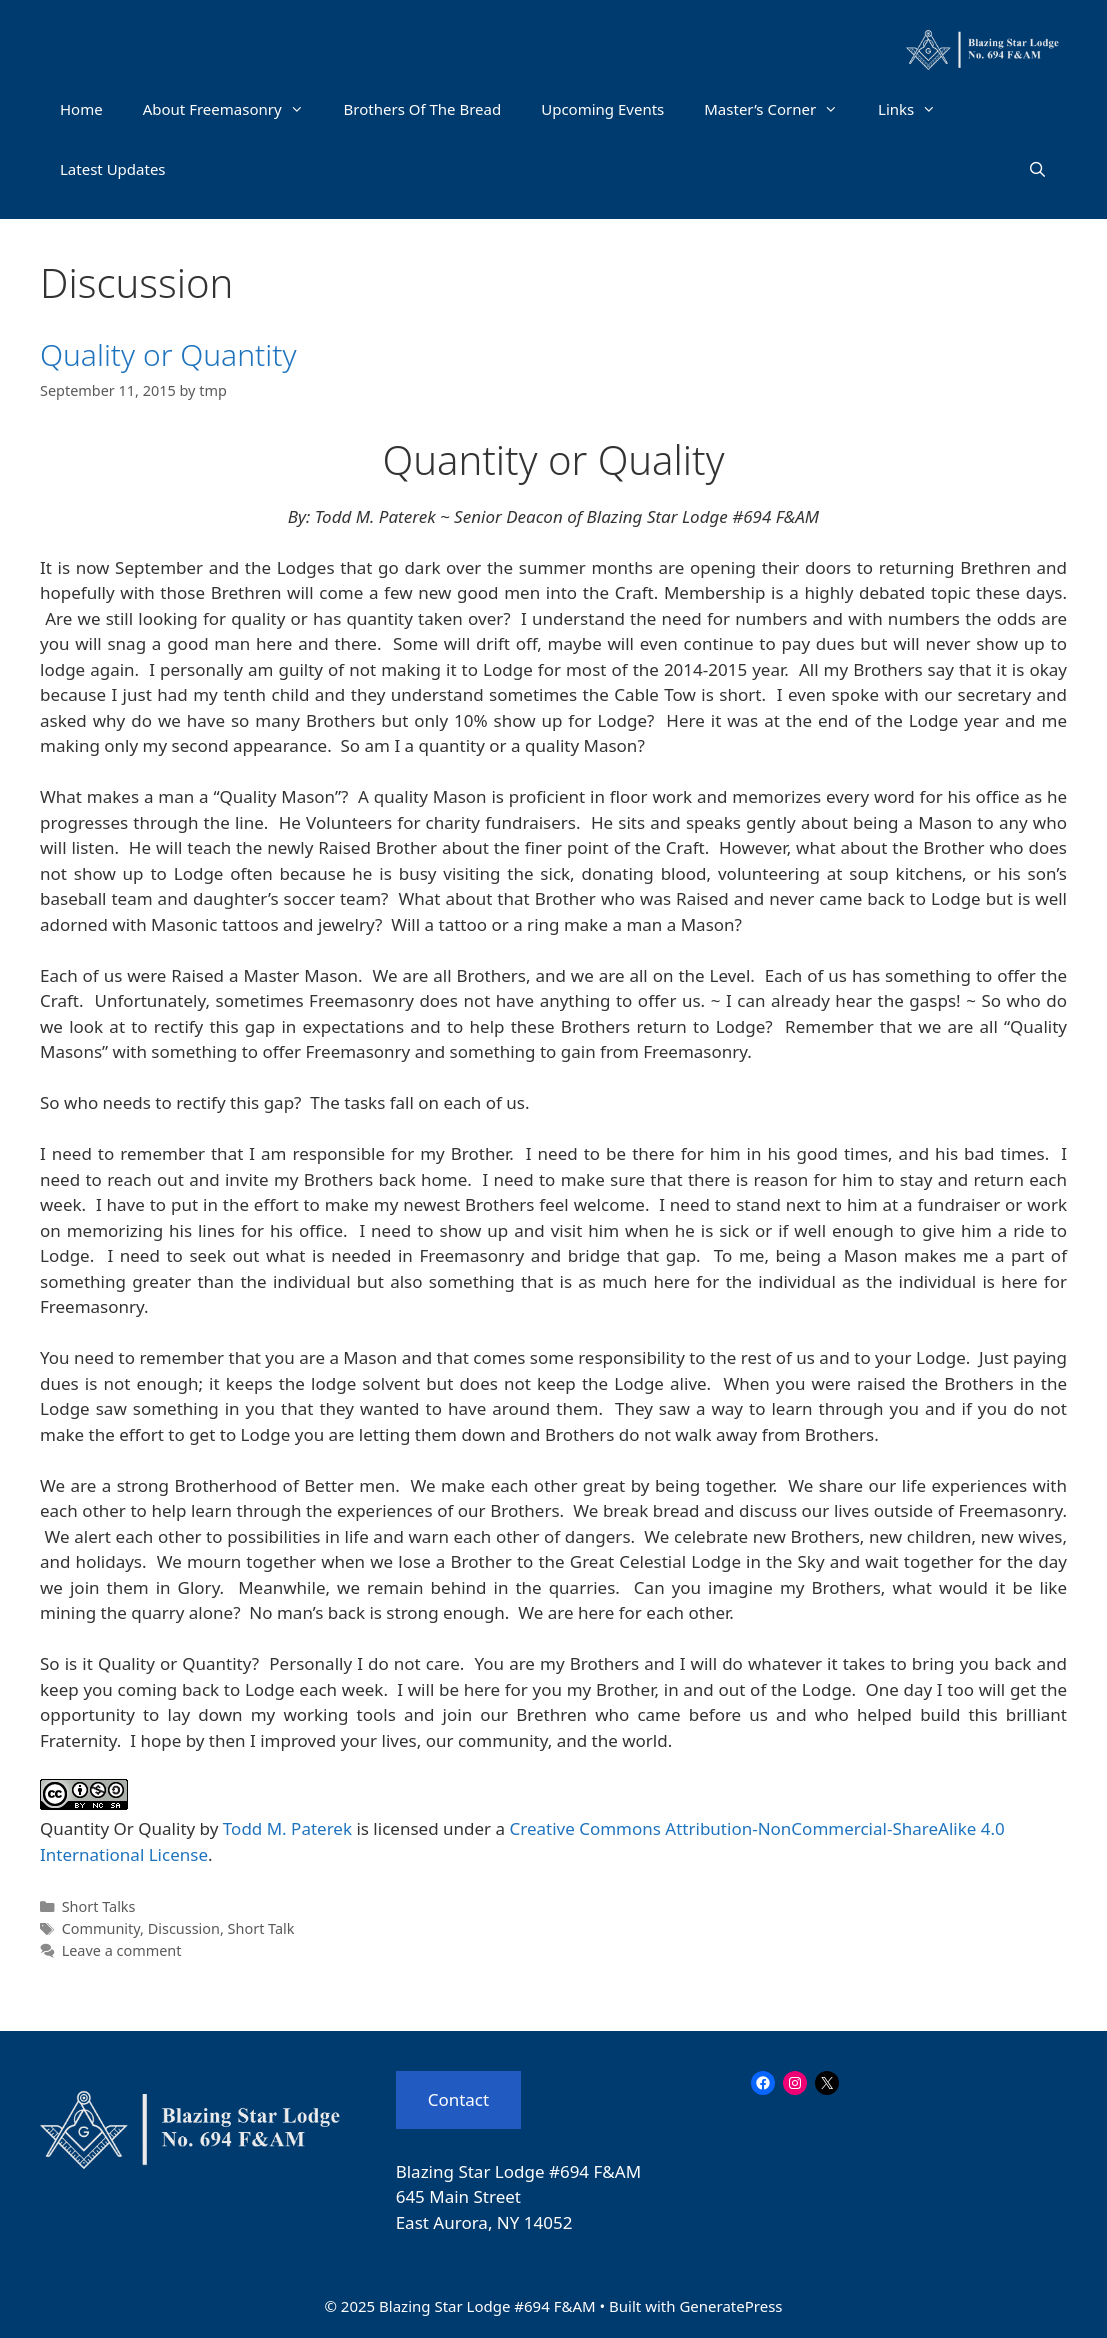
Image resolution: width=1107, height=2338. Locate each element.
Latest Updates (113, 169)
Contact (459, 2099)
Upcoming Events (602, 109)
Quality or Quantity (168, 354)
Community (101, 1928)
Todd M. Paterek (287, 1828)
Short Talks (99, 1906)
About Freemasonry (233, 109)
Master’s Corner (781, 109)
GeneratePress (730, 2306)
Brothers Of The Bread (423, 109)
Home (81, 109)
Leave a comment (122, 1950)
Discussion (184, 1928)
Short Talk (261, 1928)
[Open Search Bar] (1037, 169)
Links (917, 109)
